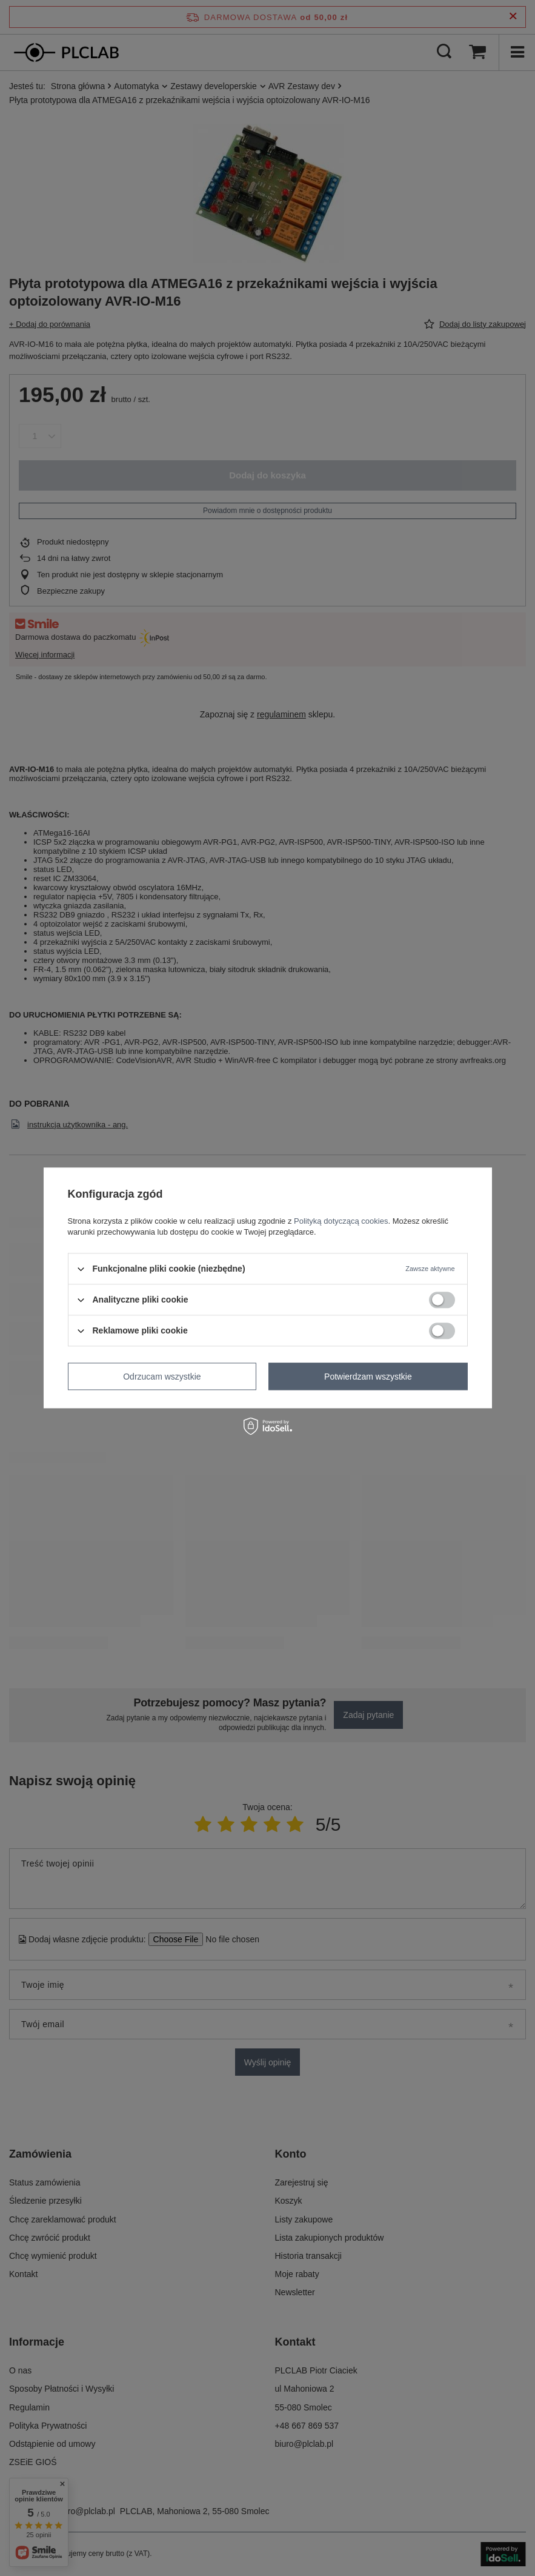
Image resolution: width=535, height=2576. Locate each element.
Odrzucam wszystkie (162, 1376)
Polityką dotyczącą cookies (341, 1221)
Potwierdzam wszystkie (368, 1376)
